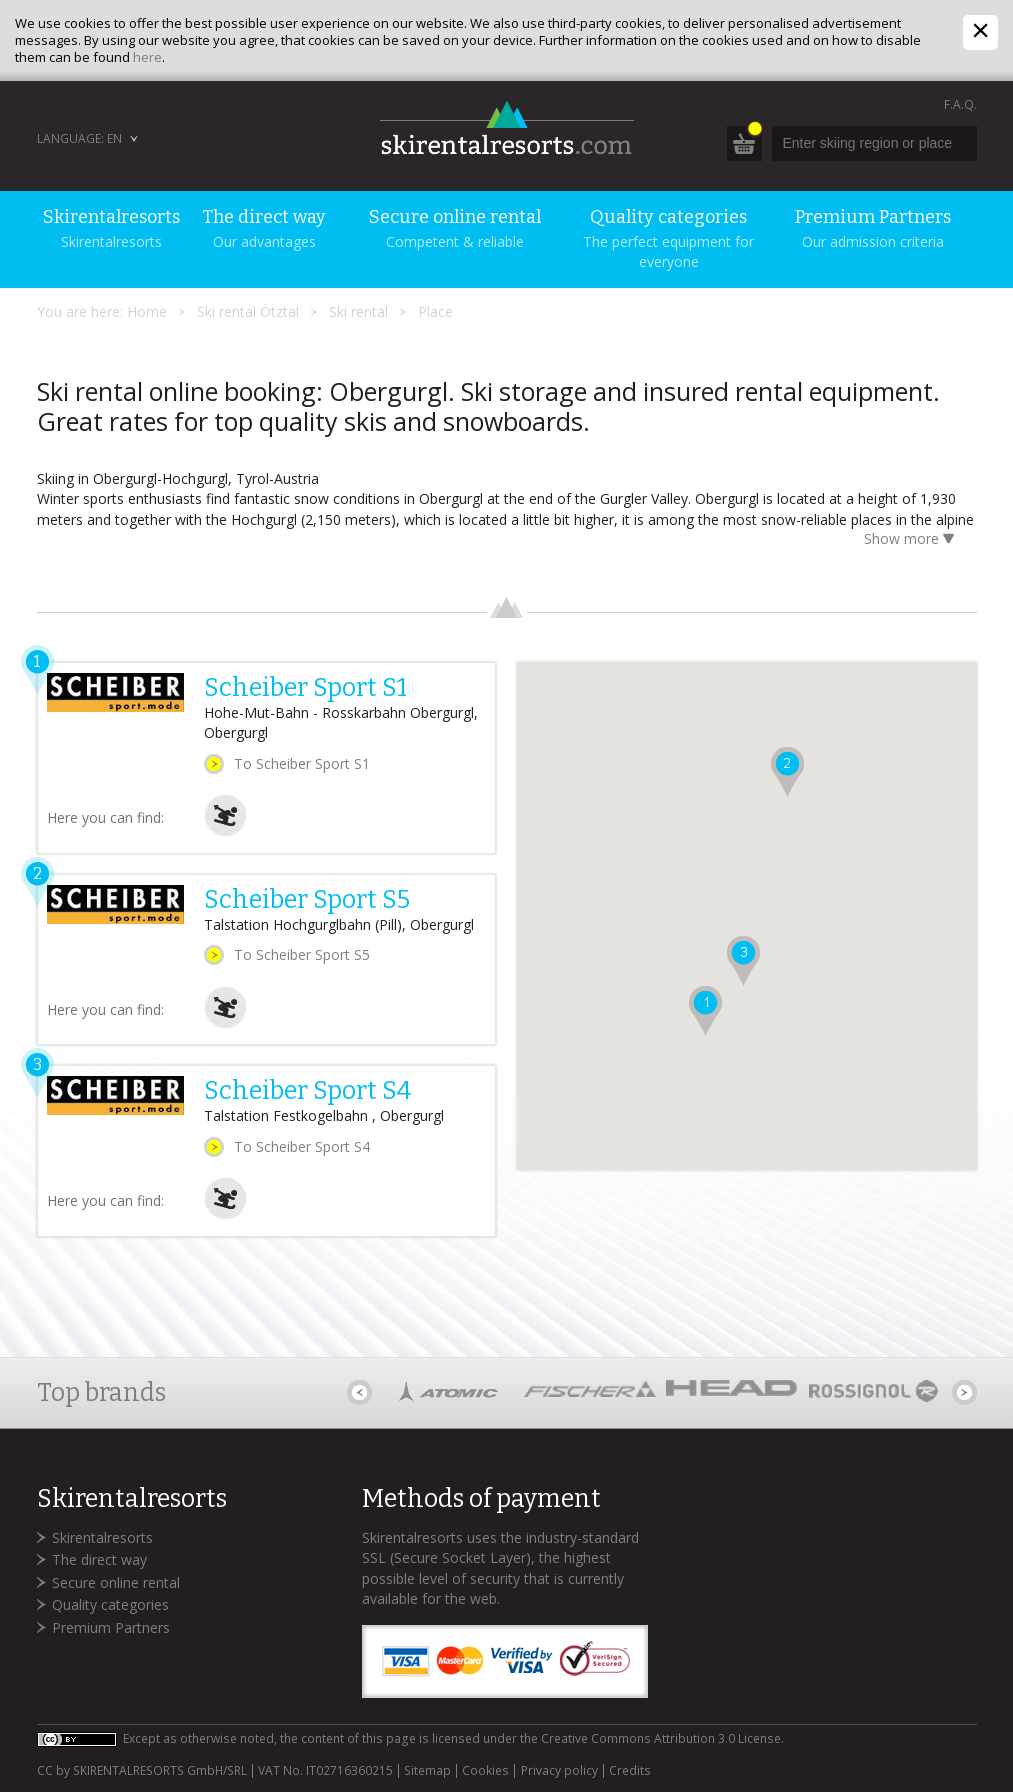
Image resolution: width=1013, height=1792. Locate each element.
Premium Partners (111, 1627)
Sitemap (427, 1771)
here (147, 57)
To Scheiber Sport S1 (302, 763)
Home (147, 311)
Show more (913, 540)
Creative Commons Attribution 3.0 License (661, 1738)
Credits (630, 1771)
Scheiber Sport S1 (305, 688)
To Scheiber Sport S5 (302, 954)
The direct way (99, 1559)
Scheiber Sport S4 (308, 1091)
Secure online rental (116, 1582)
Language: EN (79, 138)
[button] (705, 1011)
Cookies (485, 1771)
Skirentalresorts (102, 1537)
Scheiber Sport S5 (307, 900)
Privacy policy (559, 1771)
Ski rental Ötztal (248, 311)
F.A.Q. (960, 104)
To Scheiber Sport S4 (302, 1146)
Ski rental (358, 311)
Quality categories (110, 1604)
